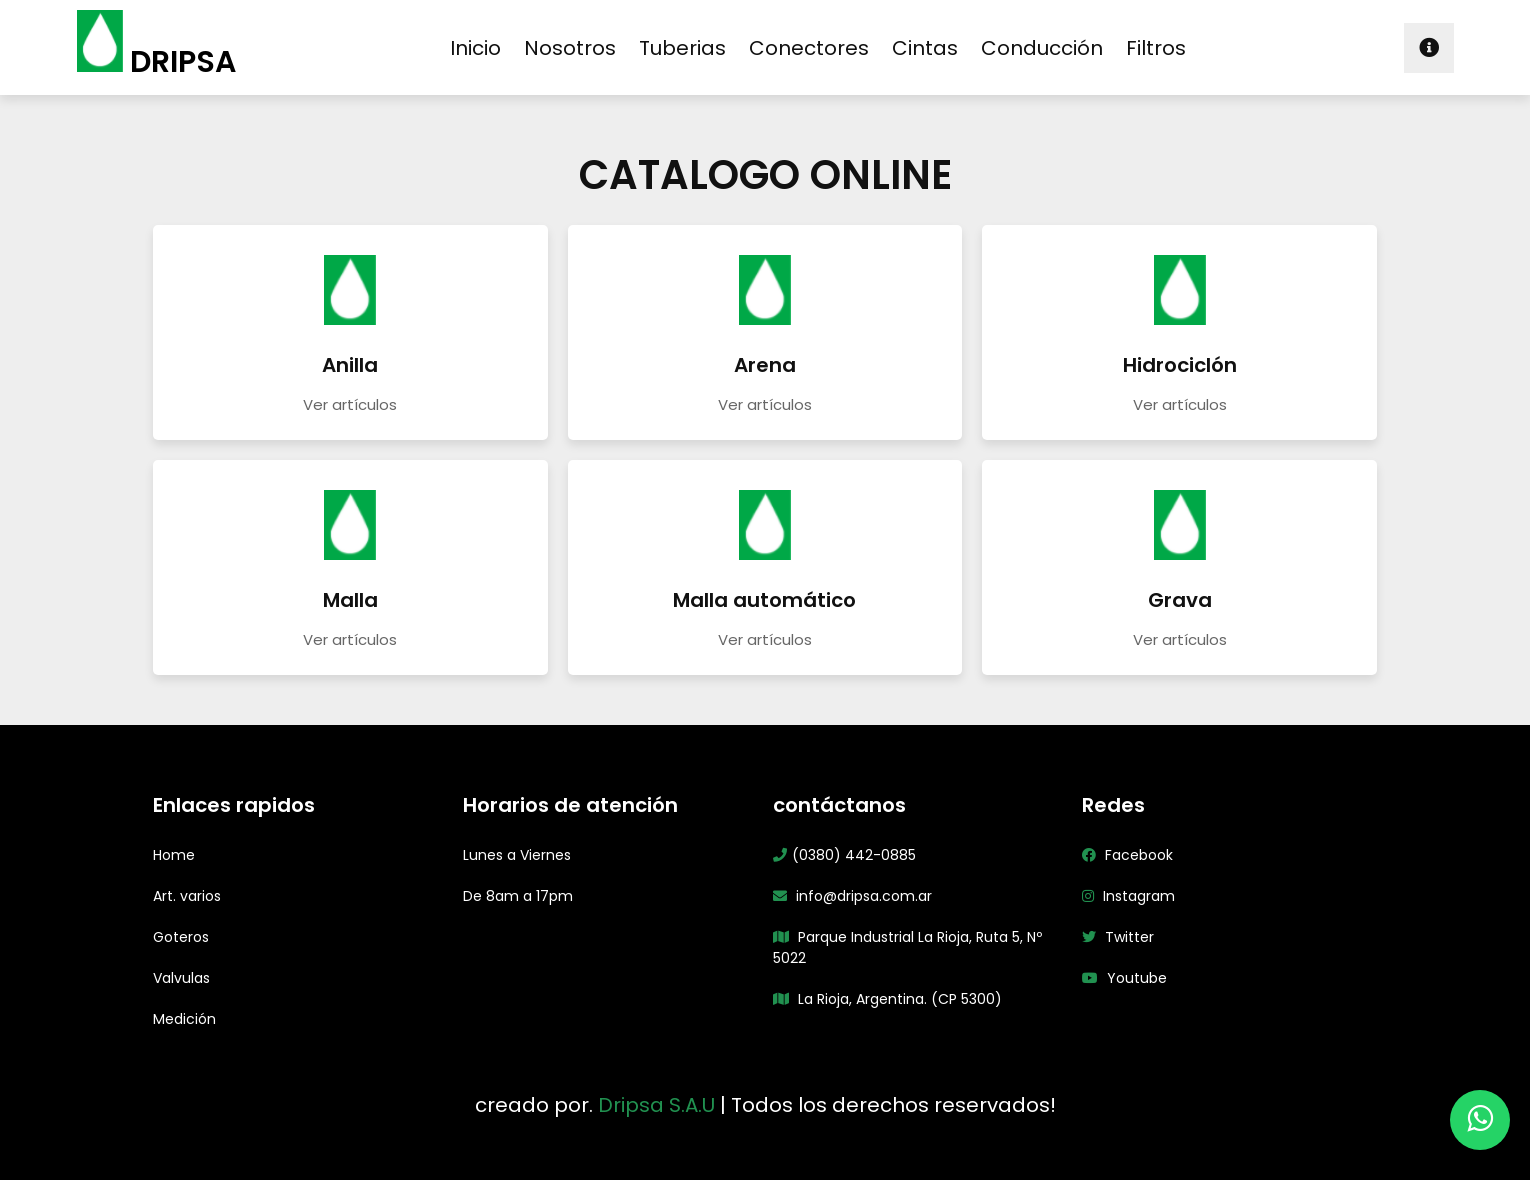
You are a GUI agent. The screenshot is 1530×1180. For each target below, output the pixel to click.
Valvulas (181, 978)
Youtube (1124, 978)
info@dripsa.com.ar (852, 896)
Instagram (1128, 896)
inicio (475, 48)
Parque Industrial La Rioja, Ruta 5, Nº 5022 (907, 947)
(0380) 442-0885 (844, 855)
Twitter (1118, 937)
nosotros (570, 48)
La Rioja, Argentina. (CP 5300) (887, 999)
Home (174, 855)
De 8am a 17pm (518, 896)
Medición (184, 1019)
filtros (1156, 48)
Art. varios (187, 896)
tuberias (682, 48)
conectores (809, 48)
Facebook (1127, 855)
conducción (1042, 48)
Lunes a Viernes (517, 855)
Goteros (181, 937)
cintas (925, 48)
